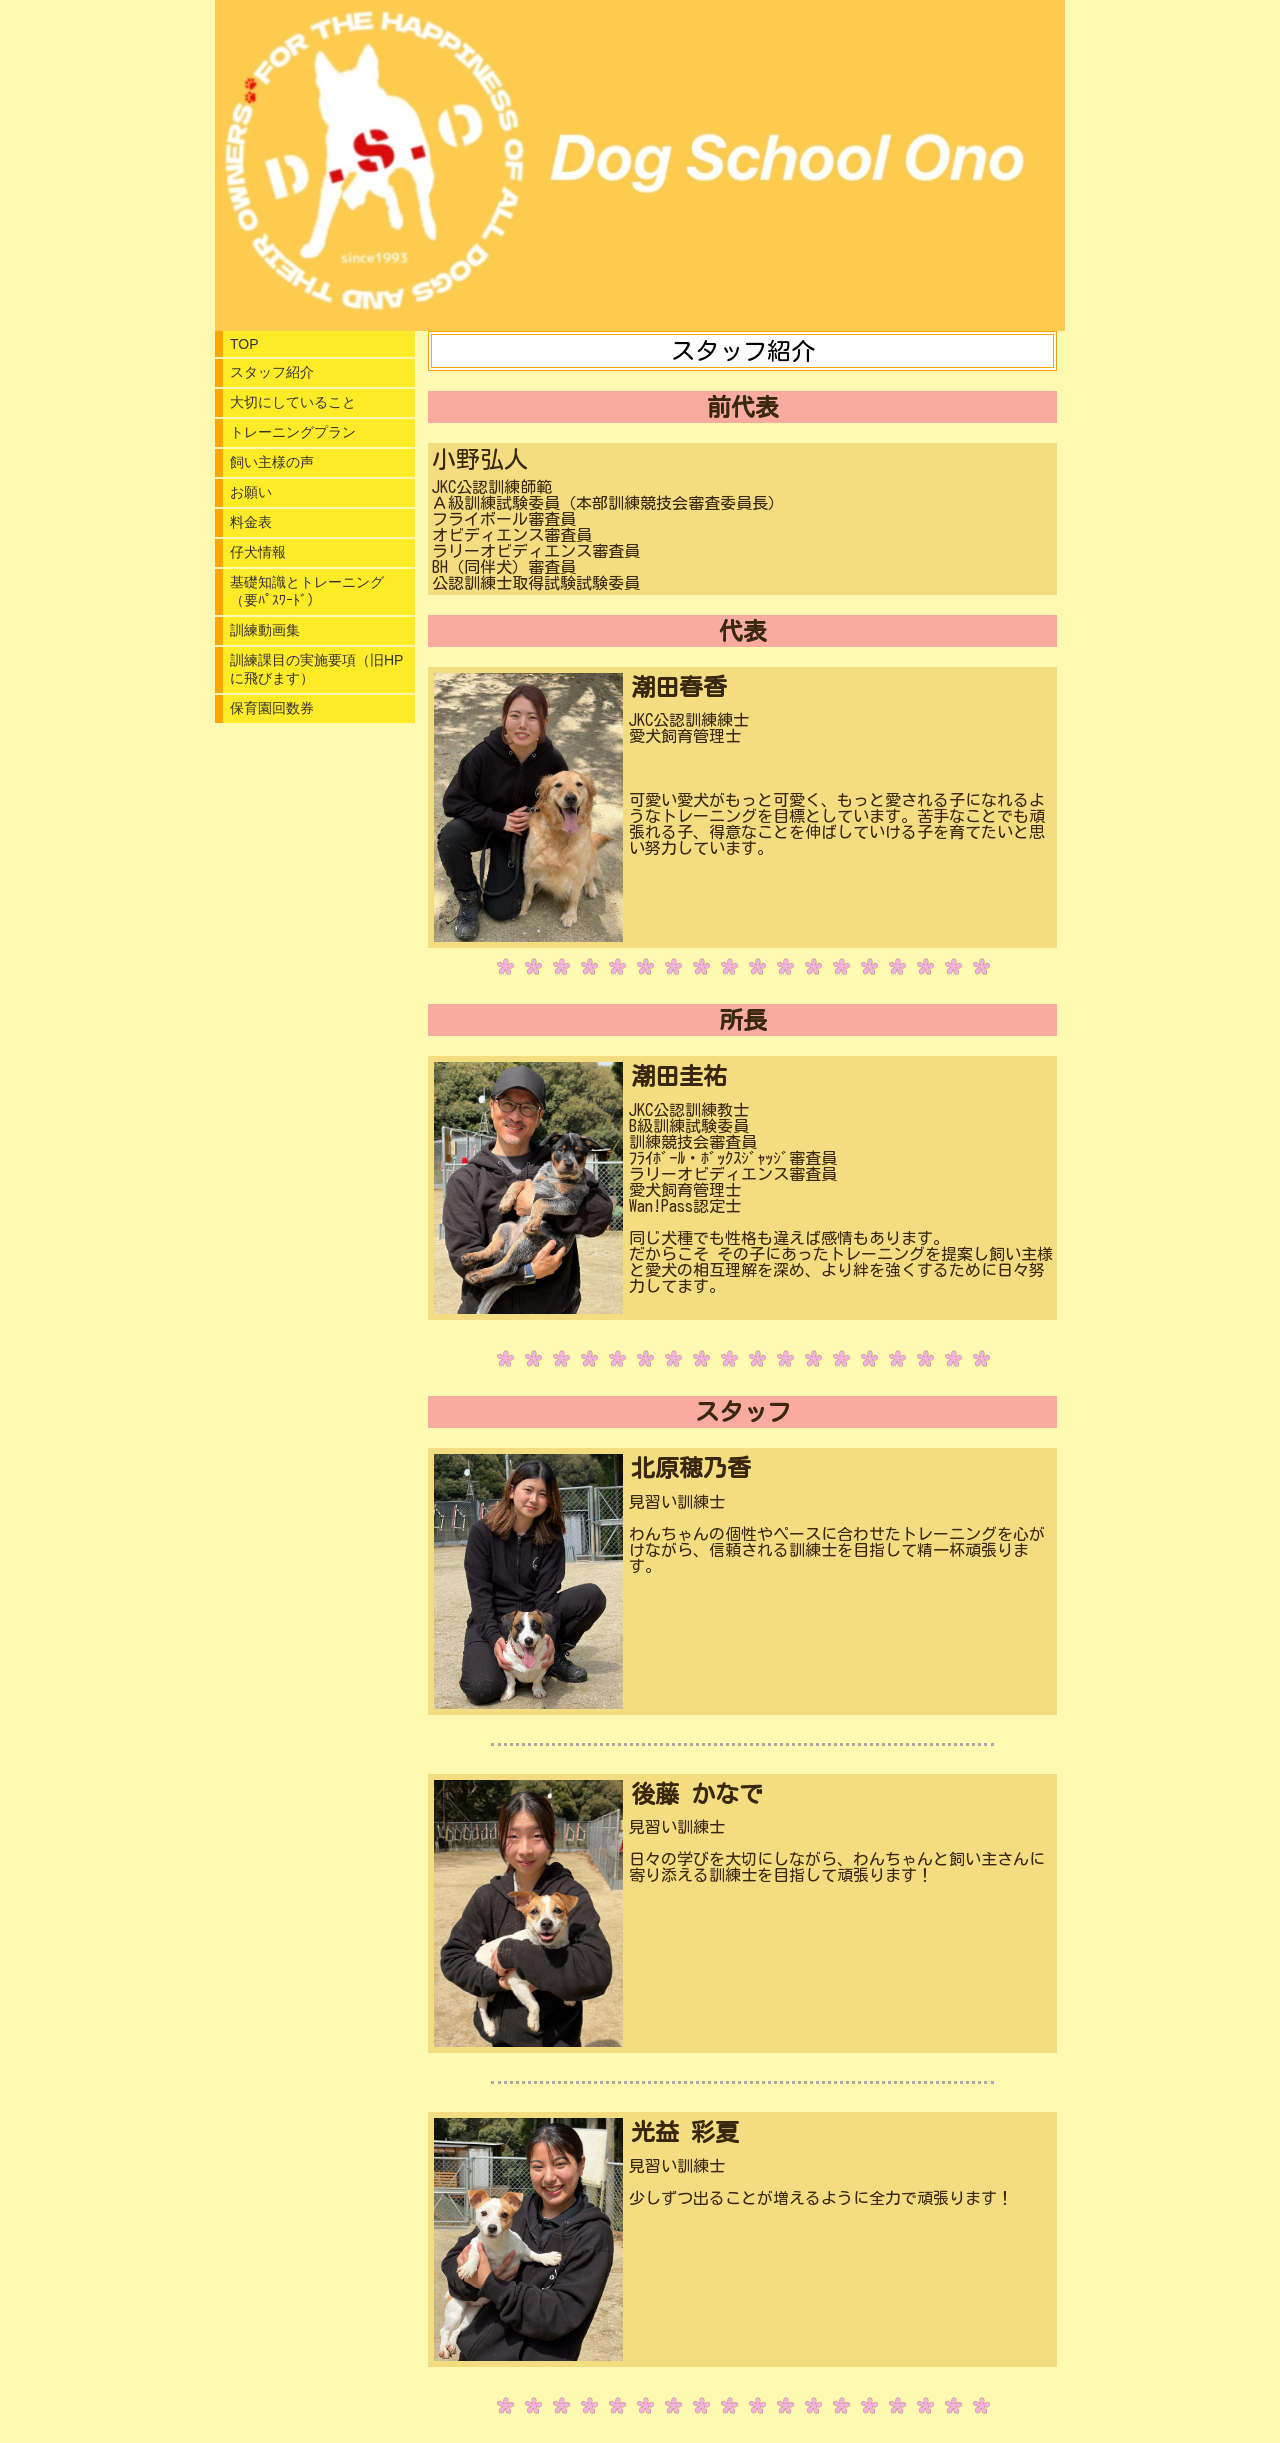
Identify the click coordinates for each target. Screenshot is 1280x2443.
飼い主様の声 (272, 462)
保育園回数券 (272, 708)
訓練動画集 (265, 630)
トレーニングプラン (293, 432)
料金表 (251, 522)
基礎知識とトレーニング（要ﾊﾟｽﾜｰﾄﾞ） (307, 591)
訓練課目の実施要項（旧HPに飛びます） (316, 669)
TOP (244, 344)
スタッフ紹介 (272, 372)
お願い (251, 492)
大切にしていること (293, 402)
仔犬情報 (258, 552)
